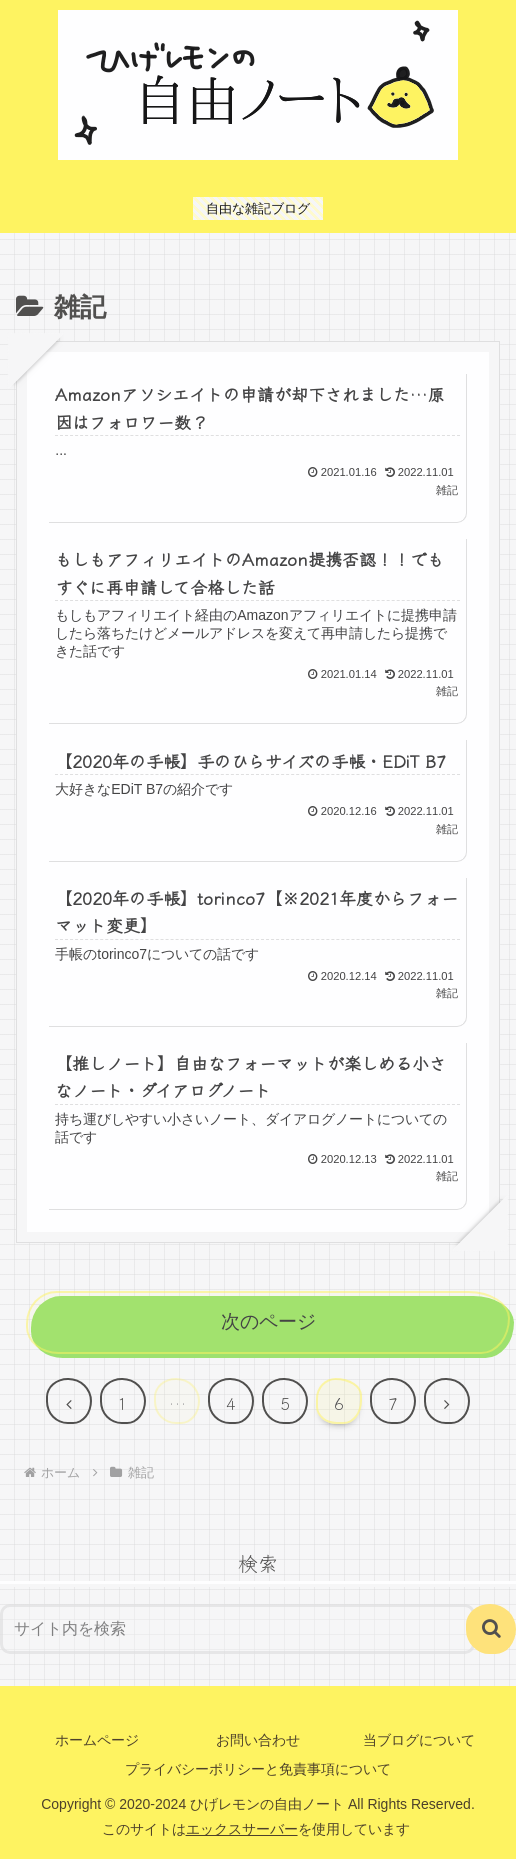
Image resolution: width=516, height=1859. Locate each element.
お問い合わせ (258, 1740)
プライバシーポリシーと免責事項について (258, 1769)
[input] (237, 1629)
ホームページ (97, 1740)
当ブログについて (419, 1740)
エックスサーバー (242, 1829)
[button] (491, 1629)
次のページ (268, 1321)
